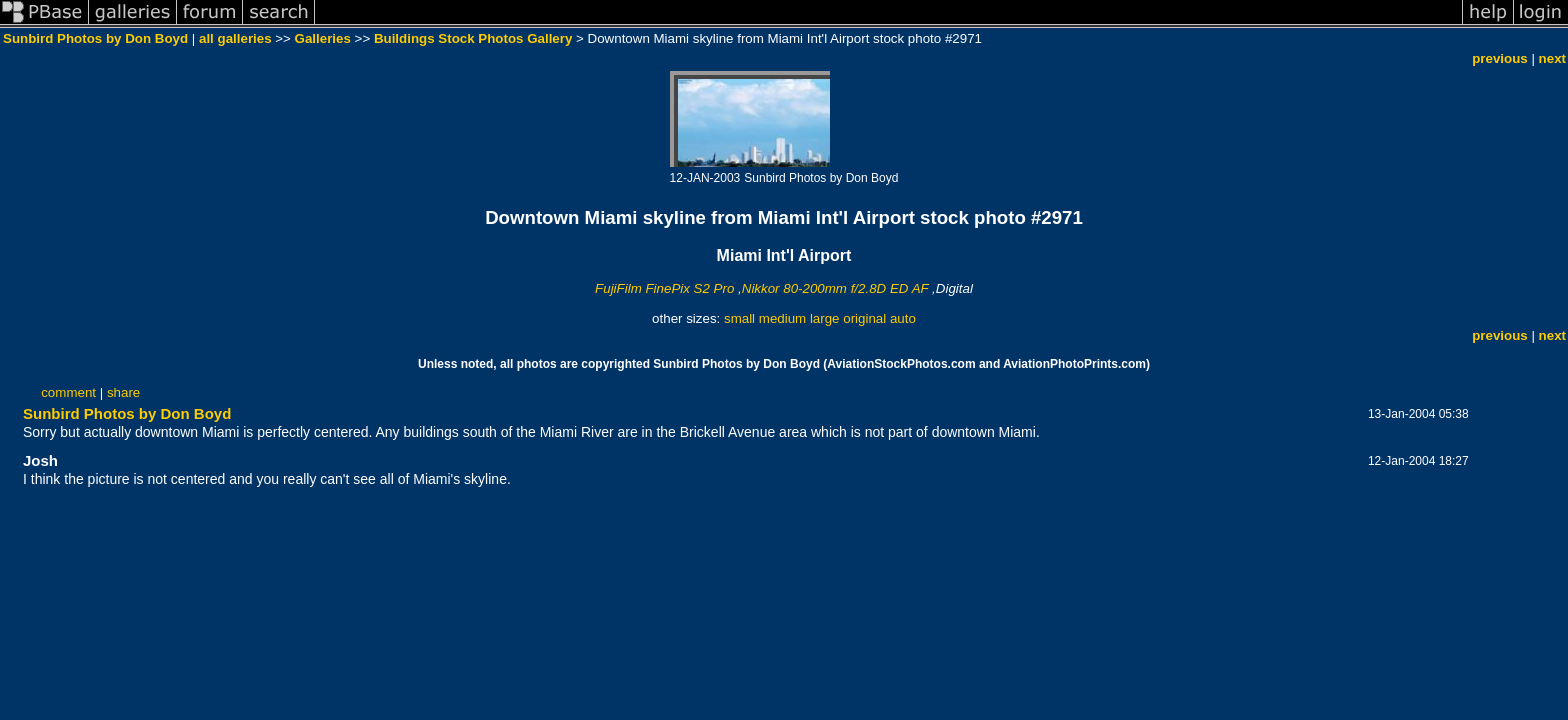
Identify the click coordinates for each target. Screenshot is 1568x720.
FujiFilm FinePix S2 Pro (664, 288)
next (1552, 58)
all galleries (235, 38)
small (739, 318)
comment (68, 392)
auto (903, 318)
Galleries (323, 38)
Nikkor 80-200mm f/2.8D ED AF (835, 288)
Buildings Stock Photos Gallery (473, 38)
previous (1500, 58)
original (864, 318)
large (825, 318)
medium (782, 318)
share (123, 392)
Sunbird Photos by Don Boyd (95, 38)
